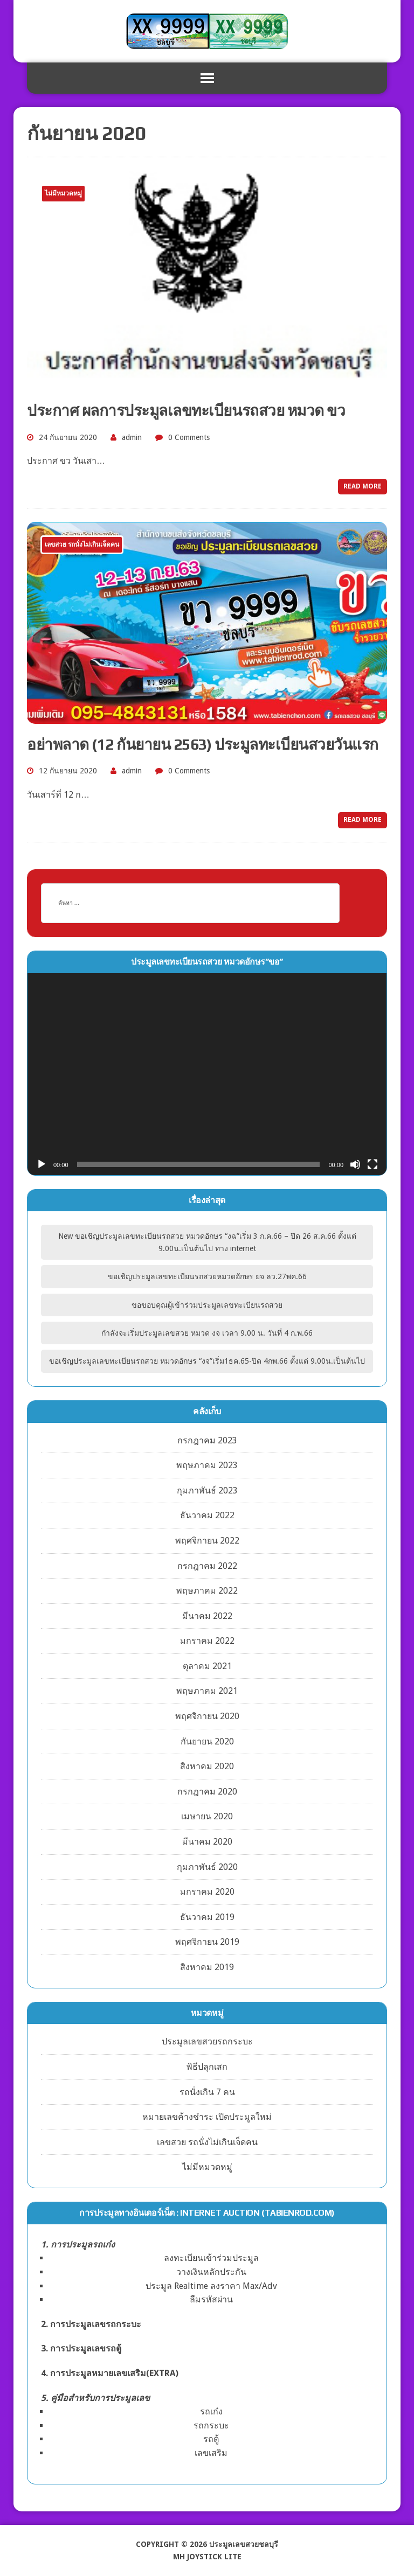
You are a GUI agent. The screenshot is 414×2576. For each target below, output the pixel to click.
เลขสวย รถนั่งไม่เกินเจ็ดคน (207, 2142)
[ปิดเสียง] (355, 1164)
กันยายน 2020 (207, 1741)
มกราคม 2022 (207, 1641)
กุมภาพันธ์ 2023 (207, 1490)
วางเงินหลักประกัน (211, 2272)
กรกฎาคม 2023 (207, 1440)
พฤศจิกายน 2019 (207, 1942)
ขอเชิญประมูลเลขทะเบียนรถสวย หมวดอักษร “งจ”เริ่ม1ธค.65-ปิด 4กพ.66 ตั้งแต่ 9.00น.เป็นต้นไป (207, 1361)
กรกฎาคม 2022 (207, 1566)
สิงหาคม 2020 (207, 1766)
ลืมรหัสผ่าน (211, 2299)
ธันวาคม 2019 (207, 1917)
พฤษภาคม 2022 (207, 1591)
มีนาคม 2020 (207, 1842)
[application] (207, 1074)
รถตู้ (211, 2439)
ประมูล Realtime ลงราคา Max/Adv (211, 2286)
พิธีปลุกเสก (207, 2067)
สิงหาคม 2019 (207, 1967)
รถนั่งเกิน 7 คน (207, 2092)
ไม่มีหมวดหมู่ (207, 2167)
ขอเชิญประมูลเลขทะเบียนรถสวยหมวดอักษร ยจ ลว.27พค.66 (207, 1276)
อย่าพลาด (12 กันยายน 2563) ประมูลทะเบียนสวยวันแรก (202, 744)
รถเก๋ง (211, 2411)
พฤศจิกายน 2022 (207, 1540)
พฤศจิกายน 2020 (207, 1716)
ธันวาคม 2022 (207, 1515)
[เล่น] (41, 1164)
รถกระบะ (211, 2425)
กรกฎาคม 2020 (207, 1791)
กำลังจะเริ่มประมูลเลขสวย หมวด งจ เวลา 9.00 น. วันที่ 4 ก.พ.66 (207, 1333)
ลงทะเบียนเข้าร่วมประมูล (211, 2258)
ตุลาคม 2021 (207, 1666)
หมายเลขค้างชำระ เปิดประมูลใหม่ (207, 2117)
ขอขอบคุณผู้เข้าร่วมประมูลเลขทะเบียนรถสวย (207, 1305)
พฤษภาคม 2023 (207, 1465)
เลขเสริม (211, 2453)
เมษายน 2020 (207, 1816)
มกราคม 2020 (207, 1892)
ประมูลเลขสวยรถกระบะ (207, 2041)
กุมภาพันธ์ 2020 (207, 1867)
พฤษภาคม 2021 (207, 1691)
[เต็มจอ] (372, 1164)
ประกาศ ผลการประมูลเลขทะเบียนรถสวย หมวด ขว (186, 410)
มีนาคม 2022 (207, 1616)
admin (132, 437)
